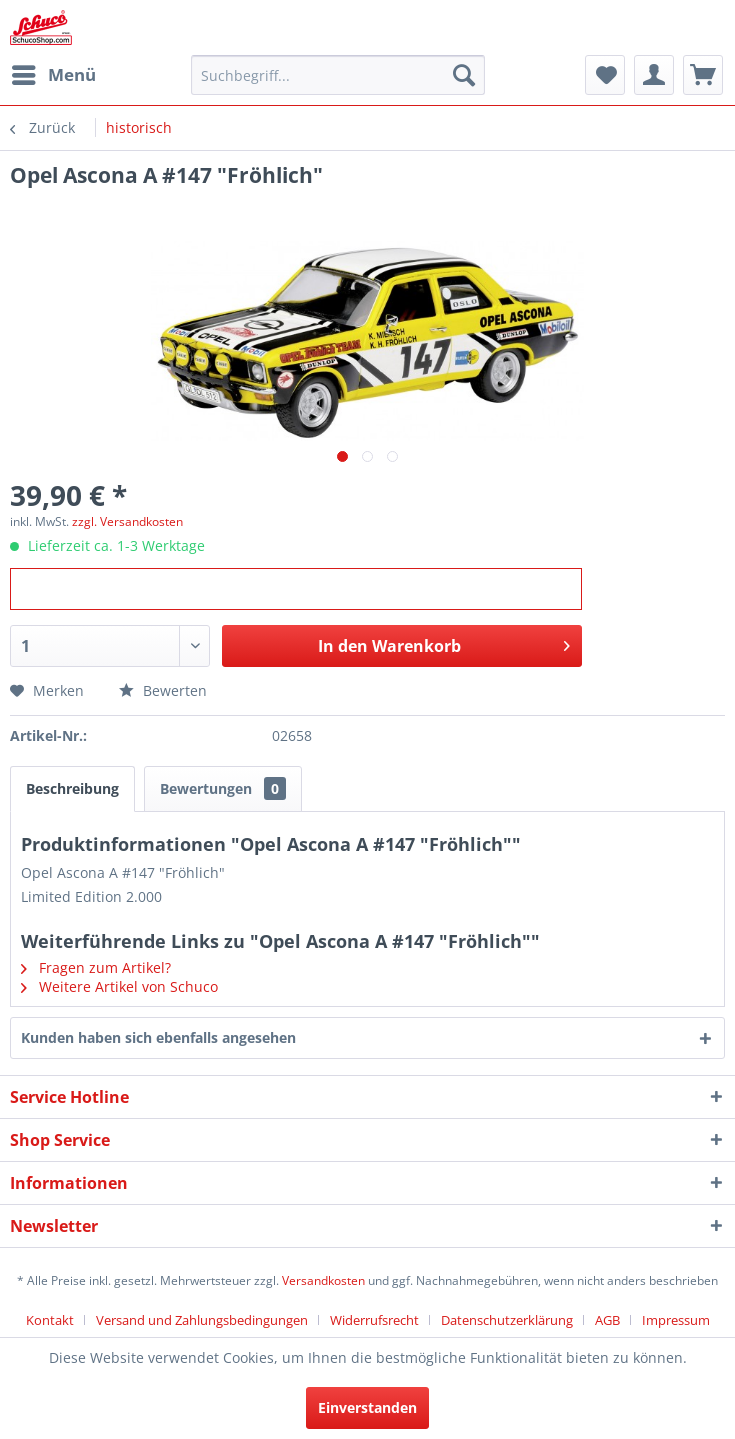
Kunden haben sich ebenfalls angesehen (158, 1037)
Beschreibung (72, 788)
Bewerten (163, 690)
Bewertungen (223, 788)
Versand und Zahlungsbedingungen (202, 1320)
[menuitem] (53, 75)
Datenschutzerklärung (507, 1320)
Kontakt (50, 1320)
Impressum (676, 1320)
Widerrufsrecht (374, 1320)
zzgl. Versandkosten (127, 521)
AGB (607, 1320)
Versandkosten (323, 1280)
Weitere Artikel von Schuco (119, 986)
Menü (54, 72)
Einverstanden (367, 1407)
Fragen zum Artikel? (96, 967)
